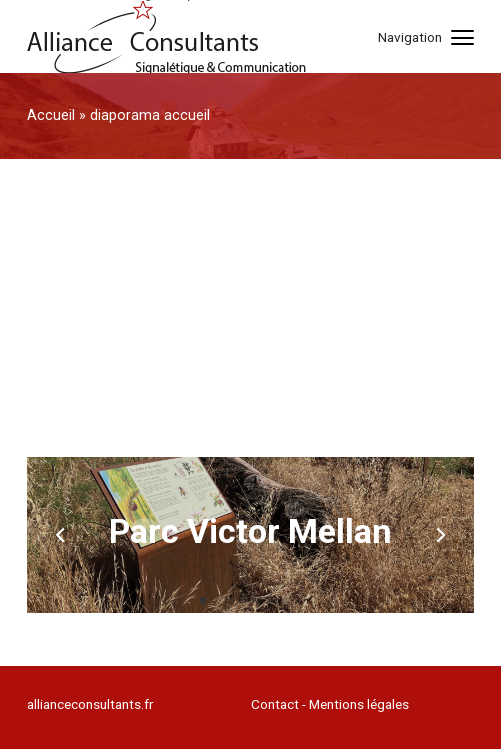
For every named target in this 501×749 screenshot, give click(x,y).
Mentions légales (359, 704)
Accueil (51, 115)
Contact (275, 704)
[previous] (61, 535)
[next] (439, 535)
